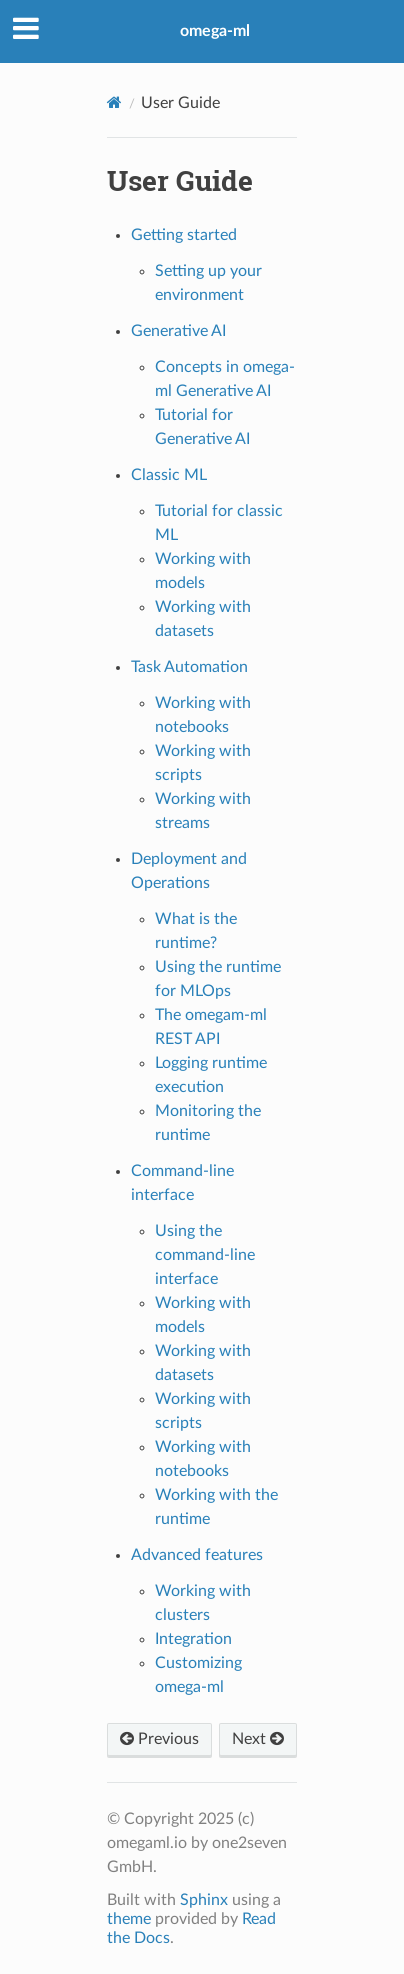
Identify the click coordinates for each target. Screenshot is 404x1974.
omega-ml (215, 31)
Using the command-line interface (205, 1255)
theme (129, 1919)
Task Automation (189, 667)
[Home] (114, 102)
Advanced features (197, 1555)
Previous (159, 1739)
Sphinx (204, 1900)
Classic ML (169, 475)
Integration (193, 1639)
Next (258, 1739)
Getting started (184, 235)
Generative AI (178, 331)
